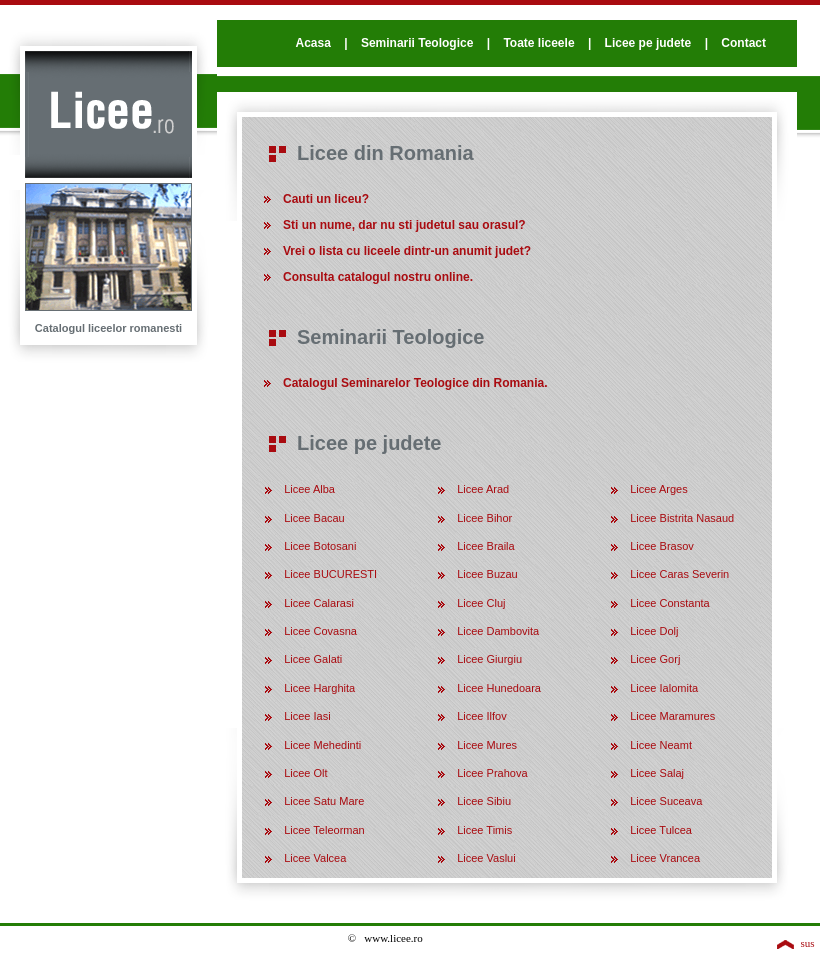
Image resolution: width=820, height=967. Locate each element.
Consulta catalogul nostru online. (378, 277)
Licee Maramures (672, 716)
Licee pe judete (648, 43)
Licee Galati (313, 659)
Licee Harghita (319, 688)
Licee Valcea (315, 858)
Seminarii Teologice (417, 43)
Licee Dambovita (498, 631)
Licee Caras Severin (679, 574)
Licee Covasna (320, 631)
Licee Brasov (662, 546)
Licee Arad (483, 489)
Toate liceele (538, 43)
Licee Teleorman (324, 830)
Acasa (312, 43)
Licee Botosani (320, 546)
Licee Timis (484, 830)
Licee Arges (658, 489)
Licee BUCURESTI (330, 574)
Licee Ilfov (482, 716)
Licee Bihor (484, 518)
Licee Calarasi (319, 603)
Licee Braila (485, 546)
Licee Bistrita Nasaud (682, 518)
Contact (743, 43)
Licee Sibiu (484, 801)
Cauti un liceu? (326, 199)
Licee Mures (487, 745)
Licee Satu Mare (324, 801)
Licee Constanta (670, 603)
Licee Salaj (657, 773)
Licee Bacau (314, 518)
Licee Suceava (666, 801)
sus (807, 943)
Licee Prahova (492, 773)
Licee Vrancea (665, 858)
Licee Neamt (661, 745)
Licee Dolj (654, 631)
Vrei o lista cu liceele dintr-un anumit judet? (407, 251)
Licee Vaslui (486, 858)
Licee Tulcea (661, 830)
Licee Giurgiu (489, 659)
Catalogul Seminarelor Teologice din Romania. (415, 383)
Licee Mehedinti (322, 745)
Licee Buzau (487, 574)
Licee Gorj (655, 659)
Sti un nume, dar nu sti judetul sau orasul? (404, 225)
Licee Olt (305, 773)
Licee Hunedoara (499, 688)
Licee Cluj (481, 603)
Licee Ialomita (664, 688)
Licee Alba (309, 489)
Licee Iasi (307, 716)
